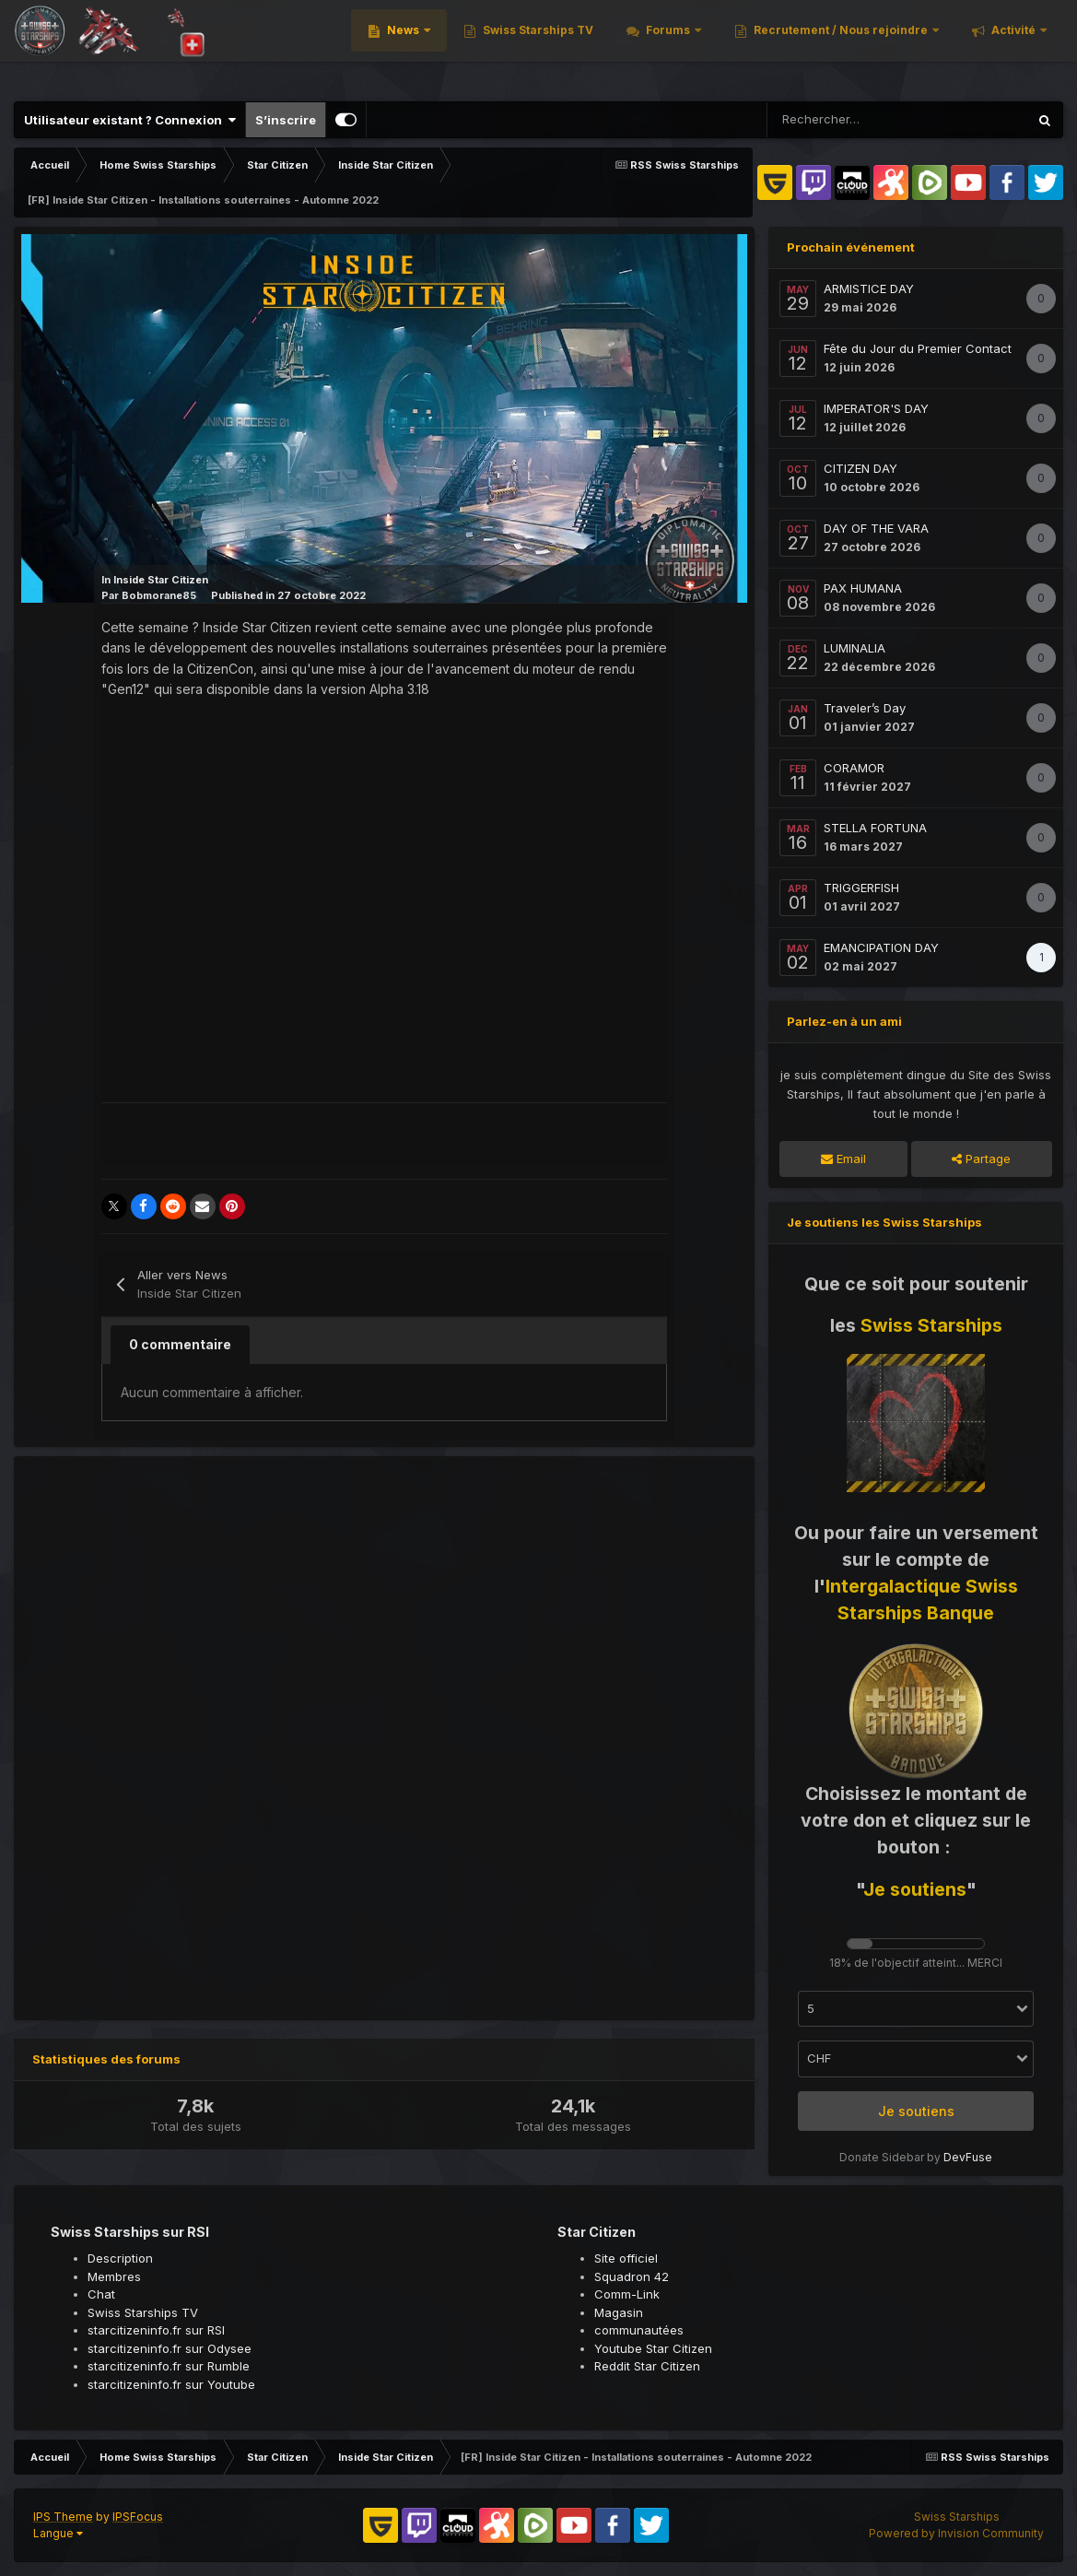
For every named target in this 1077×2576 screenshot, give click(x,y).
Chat (101, 2294)
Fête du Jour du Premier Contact (918, 348)
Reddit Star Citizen (647, 2365)
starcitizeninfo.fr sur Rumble (169, 2365)
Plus (1023, 46)
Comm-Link (627, 2294)
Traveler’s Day (865, 707)
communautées (639, 2330)
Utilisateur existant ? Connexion (130, 119)
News (422, 46)
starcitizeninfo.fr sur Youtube (171, 2384)
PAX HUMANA (863, 588)
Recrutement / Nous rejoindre (860, 46)
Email (843, 1158)
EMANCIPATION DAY (881, 947)
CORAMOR (854, 767)
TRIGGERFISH (861, 887)
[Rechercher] (833, 119)
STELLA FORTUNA (875, 827)
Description (120, 2258)
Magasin (618, 2312)
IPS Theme (63, 2516)
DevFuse (967, 2157)
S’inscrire (285, 119)
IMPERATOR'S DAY (876, 408)
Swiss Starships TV (556, 46)
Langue (58, 2533)
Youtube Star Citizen (653, 2348)
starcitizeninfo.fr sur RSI (156, 2330)
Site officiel (626, 2258)
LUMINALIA (854, 648)
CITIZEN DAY (860, 468)
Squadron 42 (631, 2276)
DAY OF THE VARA (876, 528)
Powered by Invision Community (956, 2533)
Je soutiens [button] (916, 2111)
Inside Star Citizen (160, 579)
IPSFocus (137, 2516)
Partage (981, 1158)
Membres (114, 2276)
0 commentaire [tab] (180, 1344)
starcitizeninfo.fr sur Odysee (170, 2348)
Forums (687, 46)
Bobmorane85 (159, 595)
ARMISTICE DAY (869, 288)
